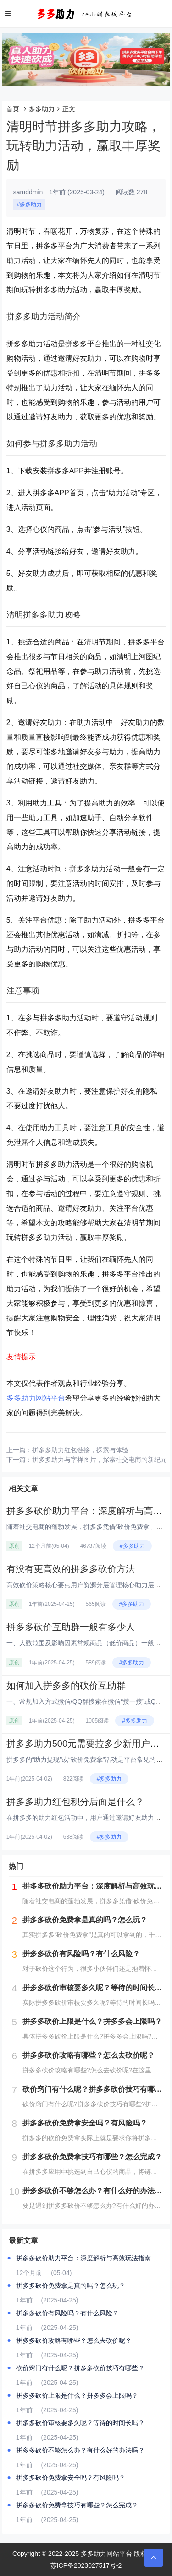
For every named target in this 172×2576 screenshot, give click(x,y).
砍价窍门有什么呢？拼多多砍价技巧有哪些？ (80, 2368)
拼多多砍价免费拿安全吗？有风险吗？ (70, 2477)
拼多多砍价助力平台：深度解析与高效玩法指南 (83, 2258)
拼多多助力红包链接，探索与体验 (80, 1450)
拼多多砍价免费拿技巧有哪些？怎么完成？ (77, 2505)
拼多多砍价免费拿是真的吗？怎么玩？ (70, 2285)
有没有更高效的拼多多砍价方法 (70, 1569)
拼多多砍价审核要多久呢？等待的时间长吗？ (80, 2422)
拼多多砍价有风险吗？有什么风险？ (67, 2313)
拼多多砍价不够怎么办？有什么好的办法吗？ (80, 2450)
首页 (12, 109)
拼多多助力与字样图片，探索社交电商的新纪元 (99, 1459)
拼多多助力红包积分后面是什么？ (75, 1802)
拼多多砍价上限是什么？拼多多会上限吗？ (77, 2395)
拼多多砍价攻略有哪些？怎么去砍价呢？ (74, 2340)
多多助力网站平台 (35, 1398)
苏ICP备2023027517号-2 (86, 2565)
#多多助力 (29, 204)
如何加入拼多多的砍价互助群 (66, 1685)
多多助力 (42, 109)
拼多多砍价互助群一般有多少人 (70, 1627)
